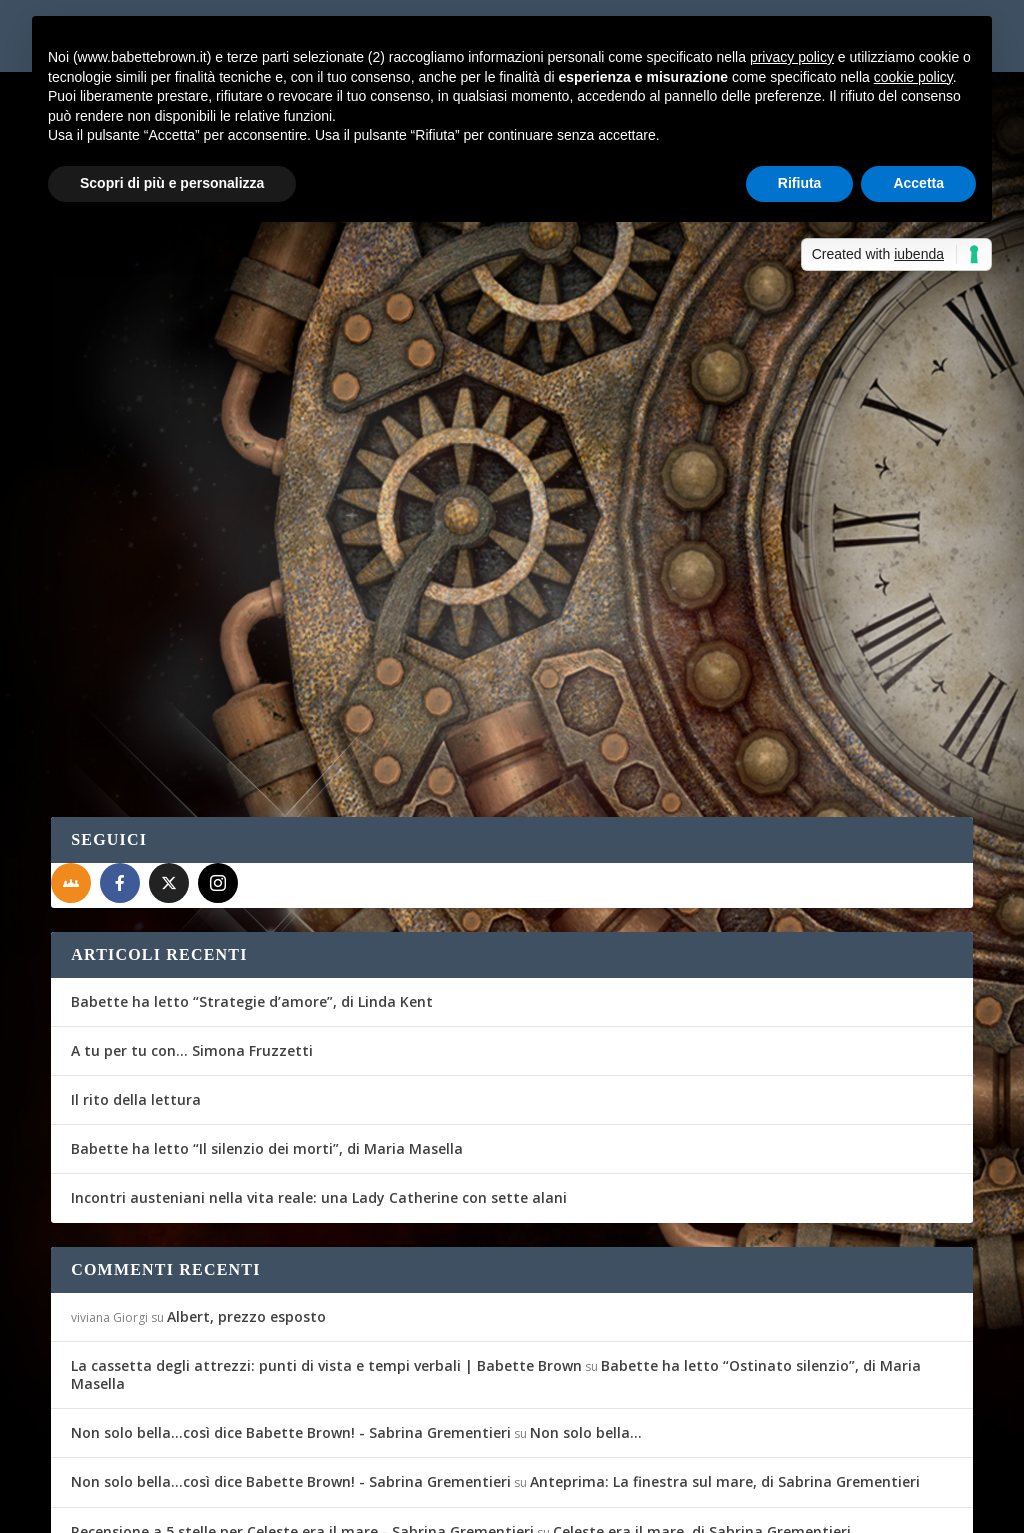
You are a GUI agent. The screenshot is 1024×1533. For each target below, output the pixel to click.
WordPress (401, 1505)
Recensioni (299, 465)
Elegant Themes (200, 1505)
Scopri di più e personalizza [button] (172, 183)
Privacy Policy (499, 1505)
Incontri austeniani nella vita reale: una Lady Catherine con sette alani (319, 1081)
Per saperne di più (157, 576)
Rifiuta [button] (800, 183)
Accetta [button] (918, 183)
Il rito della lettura (136, 982)
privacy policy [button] (792, 57)
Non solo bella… (586, 1315)
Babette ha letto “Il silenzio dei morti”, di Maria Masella (267, 1031)
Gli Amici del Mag (133, 465)
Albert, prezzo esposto (246, 1199)
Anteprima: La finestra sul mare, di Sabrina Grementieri (725, 1365)
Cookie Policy (605, 1505)
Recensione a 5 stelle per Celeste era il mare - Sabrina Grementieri (302, 1414)
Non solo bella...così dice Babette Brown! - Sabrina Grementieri (291, 1315)
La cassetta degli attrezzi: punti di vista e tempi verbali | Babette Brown (326, 1248)
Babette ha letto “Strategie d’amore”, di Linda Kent (252, 884)
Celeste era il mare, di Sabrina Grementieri (702, 1414)
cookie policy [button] (913, 77)
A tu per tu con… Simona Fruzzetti (192, 933)
